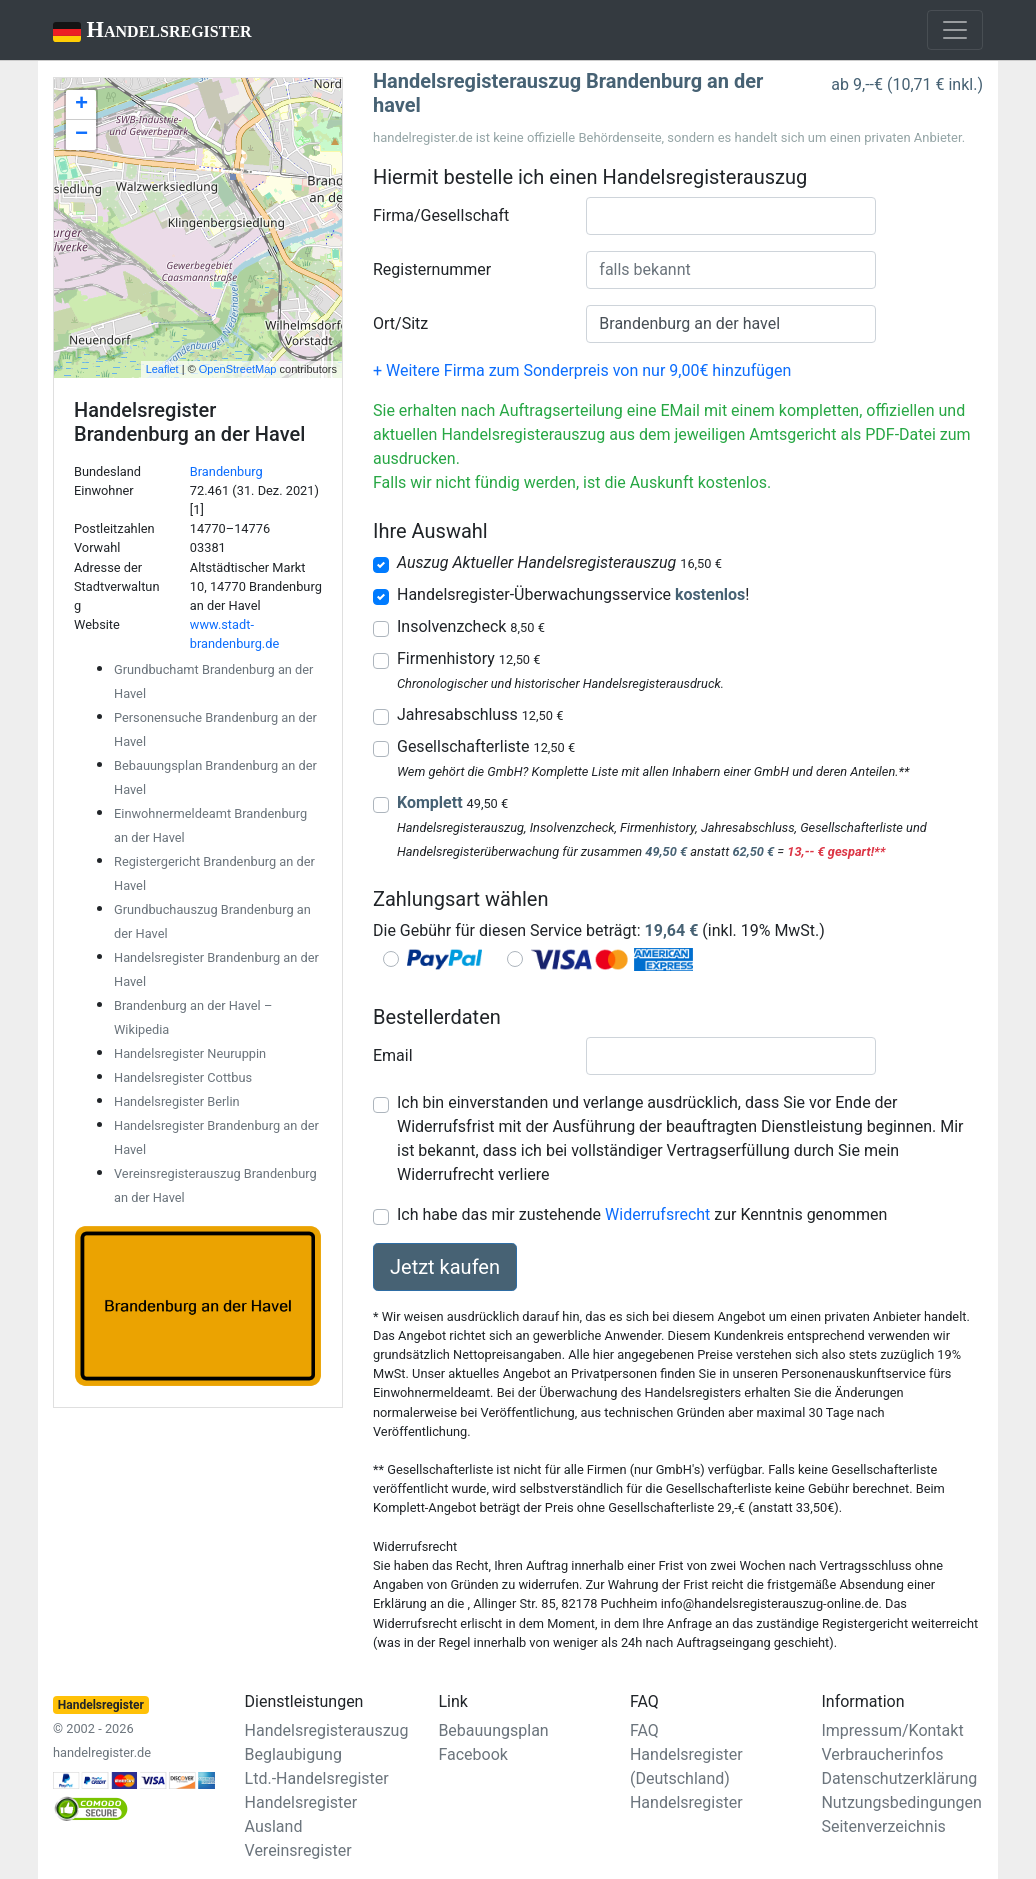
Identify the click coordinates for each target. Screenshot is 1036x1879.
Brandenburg (226, 471)
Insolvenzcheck (471, 626)
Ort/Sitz (400, 323)
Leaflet (162, 369)
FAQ (644, 1730)
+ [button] (81, 105)
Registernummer (432, 269)
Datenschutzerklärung (899, 1778)
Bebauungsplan (493, 1730)
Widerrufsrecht (657, 1214)
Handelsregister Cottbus (183, 1077)
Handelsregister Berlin (177, 1101)
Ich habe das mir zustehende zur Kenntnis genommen (642, 1214)
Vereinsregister (298, 1850)
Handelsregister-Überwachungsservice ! (573, 594)
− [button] (81, 135)
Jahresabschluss (480, 714)
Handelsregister (138, 31)
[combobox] (731, 216)
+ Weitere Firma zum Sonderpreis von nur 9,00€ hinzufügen (582, 370)
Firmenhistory (468, 658)
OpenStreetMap (238, 369)
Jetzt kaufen (445, 1267)
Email (393, 1055)
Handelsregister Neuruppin (190, 1053)
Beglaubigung (293, 1754)
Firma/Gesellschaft (441, 215)
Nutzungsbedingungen (901, 1802)
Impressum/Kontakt (892, 1730)
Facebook (472, 1754)
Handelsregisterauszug (327, 1730)
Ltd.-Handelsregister (317, 1778)
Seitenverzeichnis (883, 1826)
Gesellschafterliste (486, 746)
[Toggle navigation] (955, 30)
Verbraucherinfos (882, 1754)
